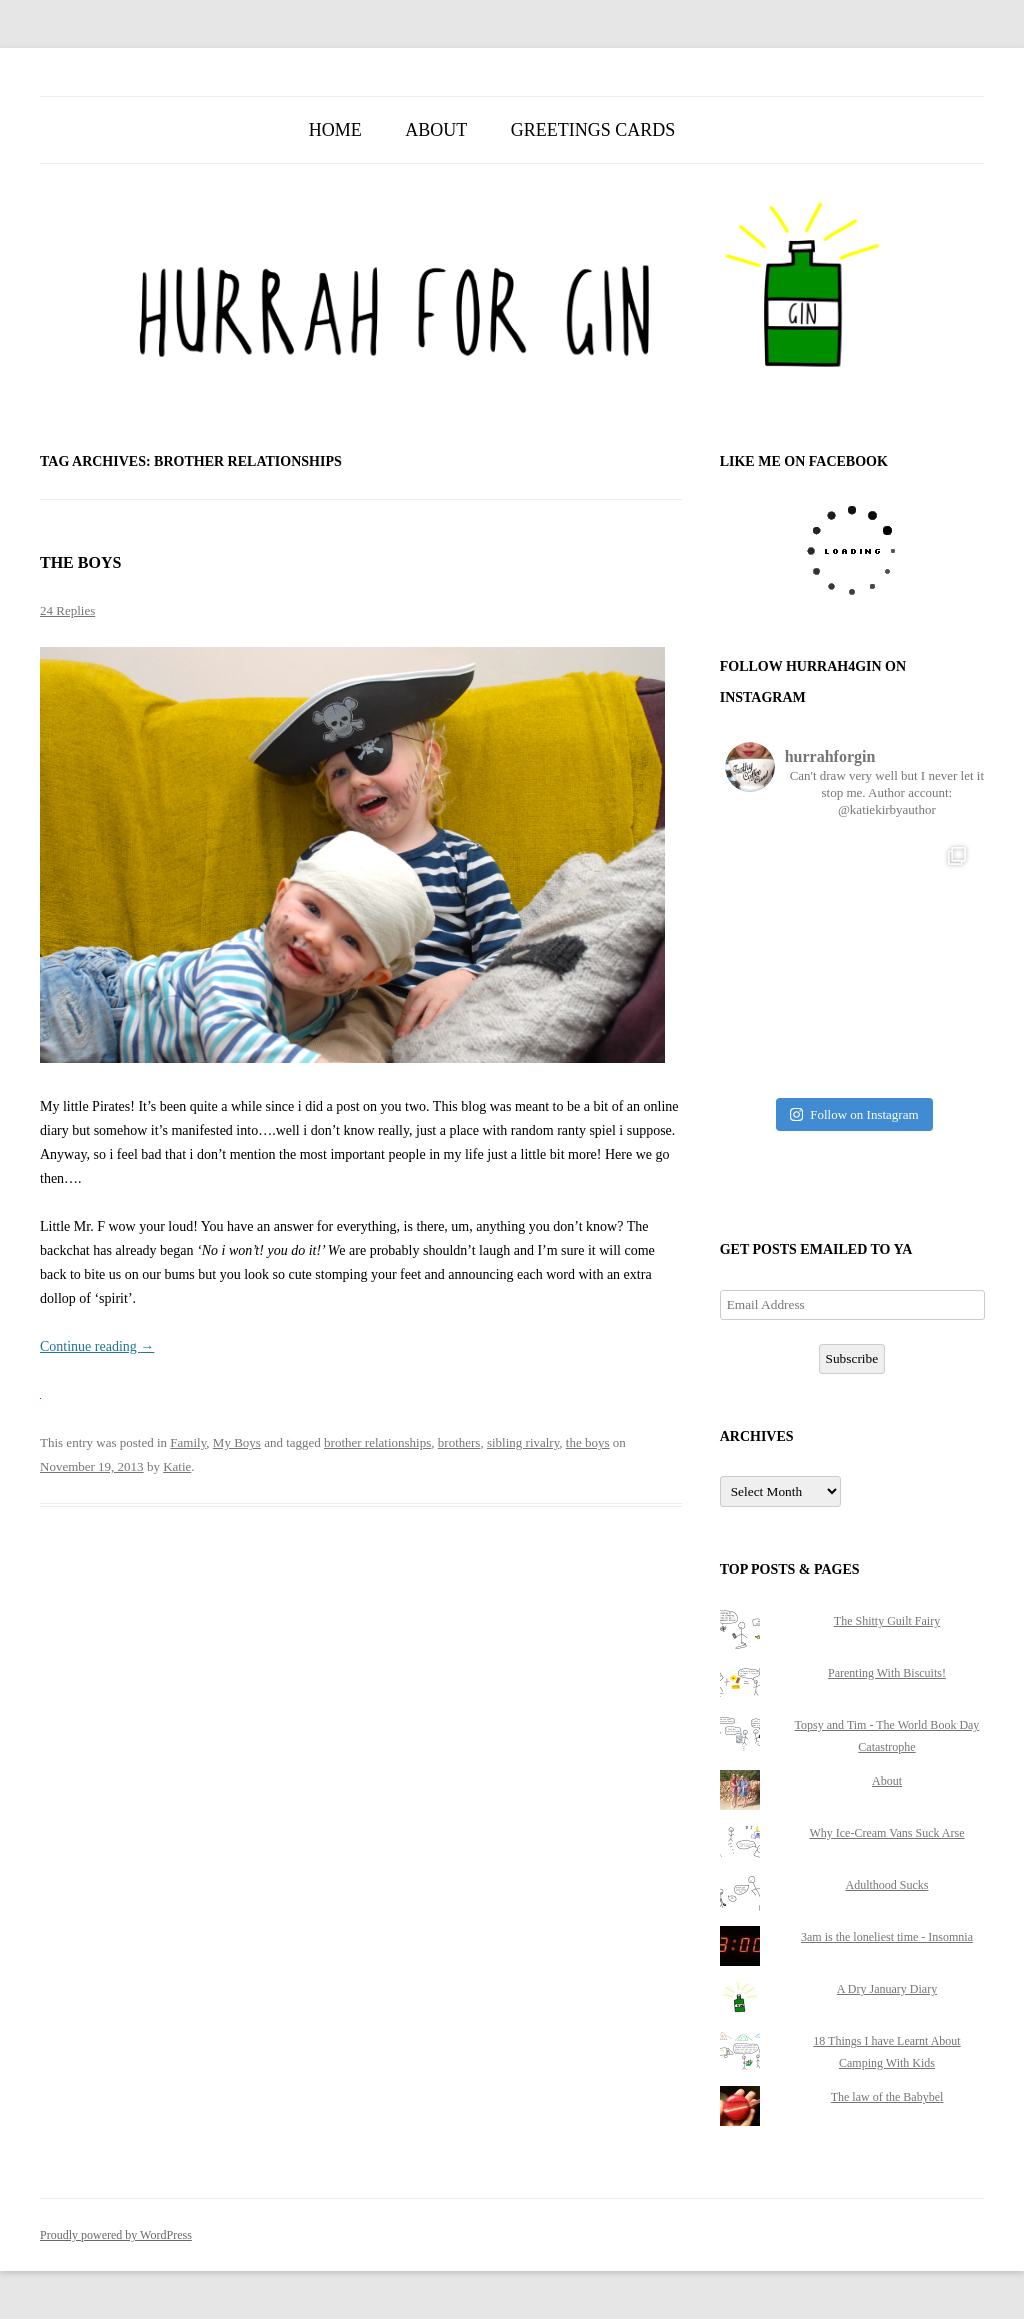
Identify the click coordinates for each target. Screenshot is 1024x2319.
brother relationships (377, 1442)
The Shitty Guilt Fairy (887, 1621)
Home (335, 130)
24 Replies (67, 610)
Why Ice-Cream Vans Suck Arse (886, 1833)
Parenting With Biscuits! (887, 1673)
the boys (588, 1442)
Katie (177, 1466)
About (436, 130)
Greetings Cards (593, 130)
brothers (459, 1442)
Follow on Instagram (854, 1114)
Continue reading (97, 1346)
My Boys (237, 1442)
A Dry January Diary (887, 1989)
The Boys (80, 562)
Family (188, 1442)
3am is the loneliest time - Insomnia (887, 1937)
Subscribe (852, 1358)
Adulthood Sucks (886, 1885)
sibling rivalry (523, 1442)
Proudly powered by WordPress (116, 2235)
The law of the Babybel (887, 2097)
